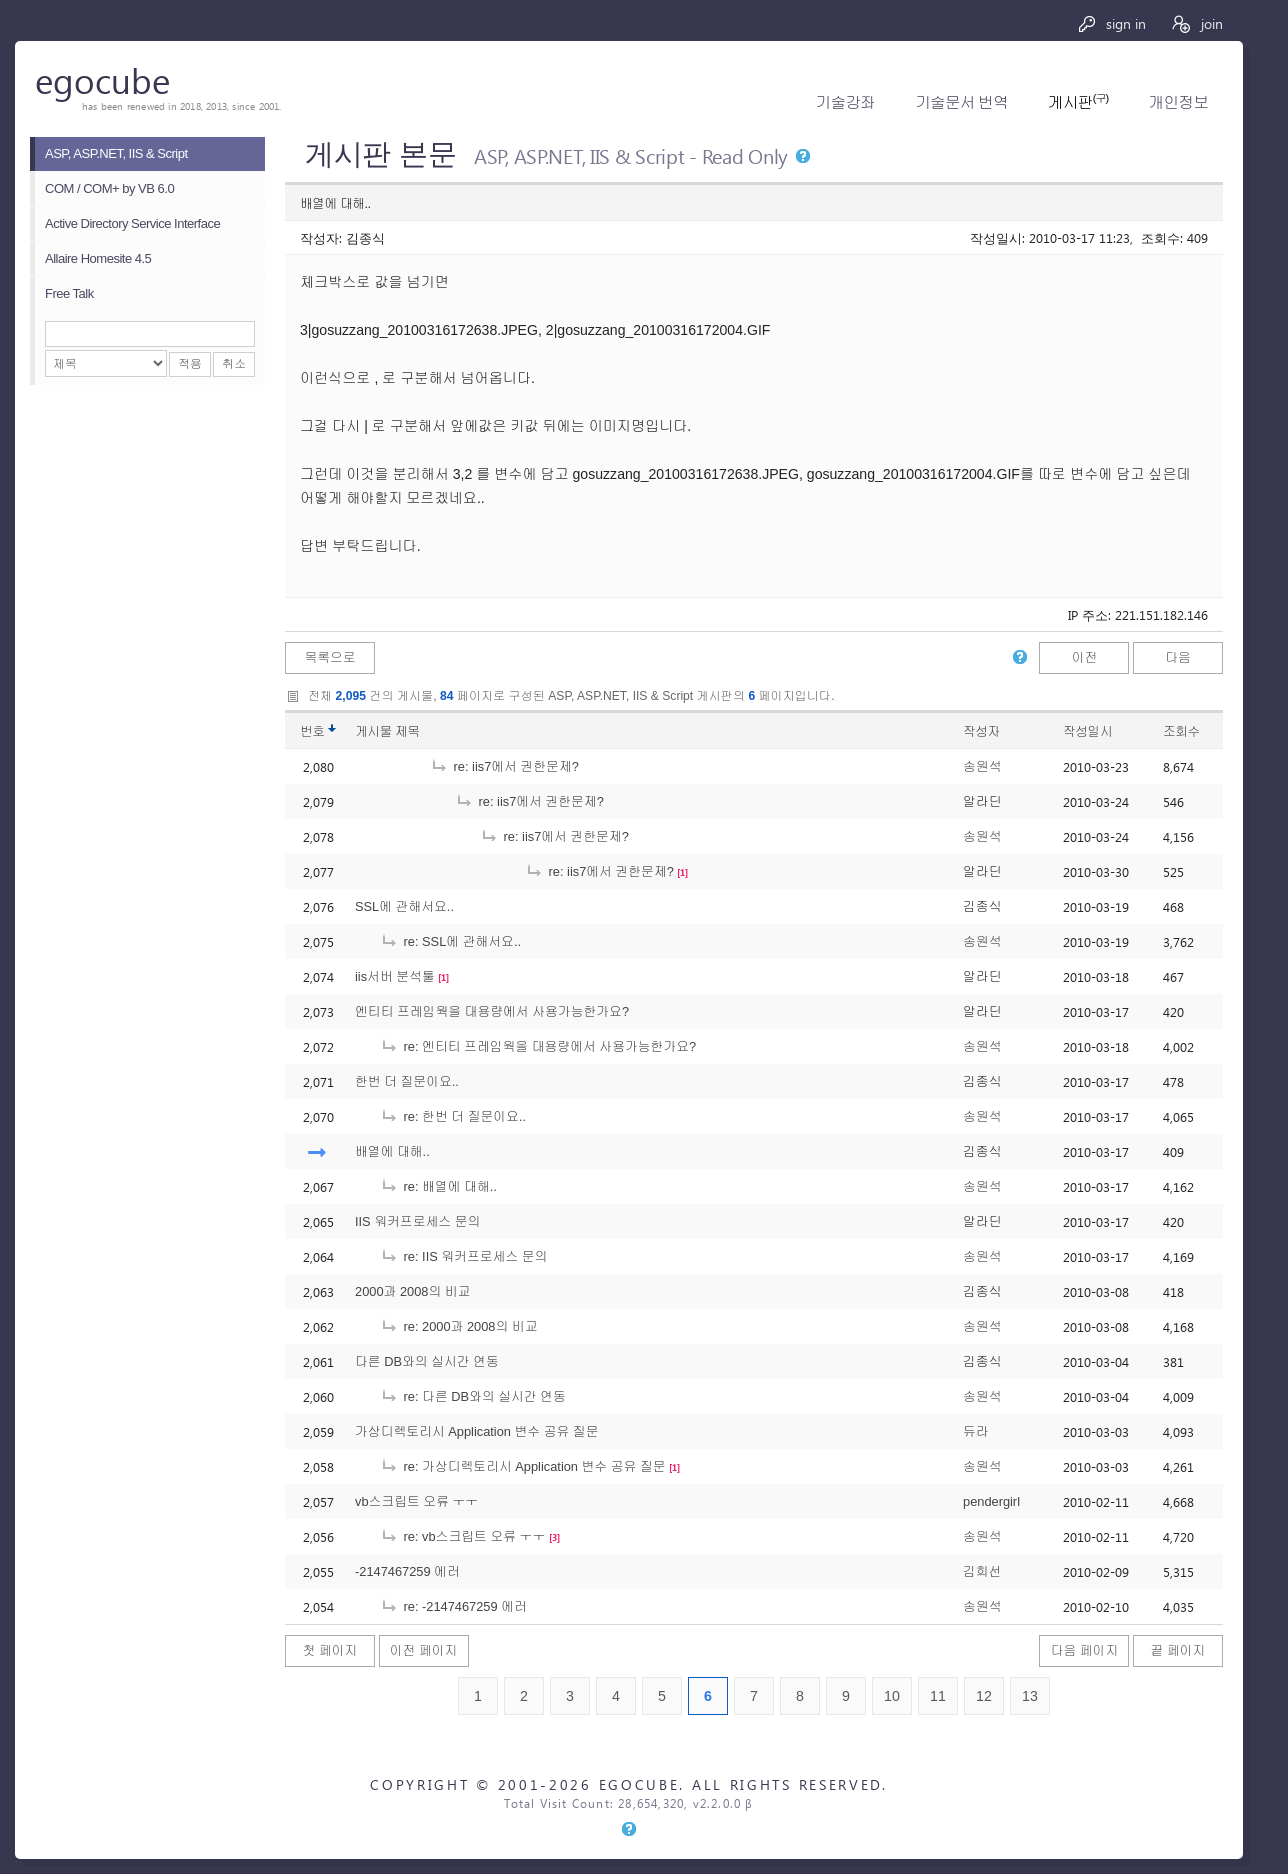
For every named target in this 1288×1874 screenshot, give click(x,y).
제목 (407, 731)
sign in (1111, 23)
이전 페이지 (424, 1650)
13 (1030, 1696)
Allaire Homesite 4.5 (98, 258)
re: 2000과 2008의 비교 (458, 1326)
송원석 (982, 766)
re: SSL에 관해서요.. (450, 941)
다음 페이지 (1085, 1650)
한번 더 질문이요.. (407, 1081)
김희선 (982, 1571)
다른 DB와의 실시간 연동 (427, 1361)
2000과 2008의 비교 (412, 1291)
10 (892, 1696)
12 (984, 1696)
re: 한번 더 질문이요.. (453, 1116)
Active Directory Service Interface (132, 223)
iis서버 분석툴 (395, 976)
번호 (312, 731)
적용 (190, 364)
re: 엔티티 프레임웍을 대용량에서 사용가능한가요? (538, 1046)
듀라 (976, 1431)
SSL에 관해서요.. (404, 906)
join (1196, 23)
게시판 (1078, 102)
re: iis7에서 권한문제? (504, 766)
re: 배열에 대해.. (438, 1186)
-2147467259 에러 (407, 1571)
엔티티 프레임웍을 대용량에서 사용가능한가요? (492, 1011)
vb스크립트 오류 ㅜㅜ (416, 1501)
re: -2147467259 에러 (453, 1606)
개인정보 (1178, 102)
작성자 (981, 731)
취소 (234, 364)
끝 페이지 (1178, 1650)
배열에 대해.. (392, 1151)
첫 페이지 (330, 1650)
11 (938, 1696)
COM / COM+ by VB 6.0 (109, 188)
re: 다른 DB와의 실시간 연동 (473, 1396)
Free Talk (69, 293)
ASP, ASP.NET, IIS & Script (116, 153)
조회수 (1181, 731)
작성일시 (1087, 731)
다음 (1178, 657)
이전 (1085, 657)
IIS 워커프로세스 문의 (417, 1221)
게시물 (387, 731)
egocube (102, 79)
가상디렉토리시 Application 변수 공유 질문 (476, 1431)
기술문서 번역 (961, 102)
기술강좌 (845, 102)
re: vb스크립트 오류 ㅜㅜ (462, 1536)
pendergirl (991, 1501)
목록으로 (329, 657)
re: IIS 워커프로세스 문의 (463, 1256)
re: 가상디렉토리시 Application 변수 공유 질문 (523, 1466)
